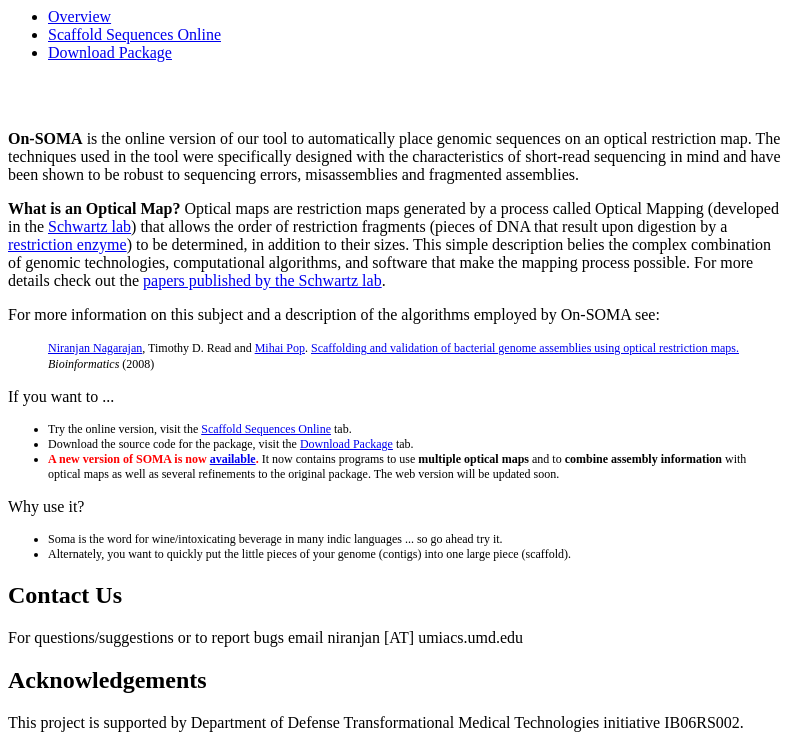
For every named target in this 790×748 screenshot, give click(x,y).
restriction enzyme (67, 244)
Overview (79, 16)
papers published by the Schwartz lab (262, 280)
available (233, 459)
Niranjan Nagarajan (95, 348)
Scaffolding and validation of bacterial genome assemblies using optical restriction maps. (525, 348)
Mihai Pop (280, 348)
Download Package (110, 52)
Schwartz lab (89, 226)
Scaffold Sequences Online (134, 34)
